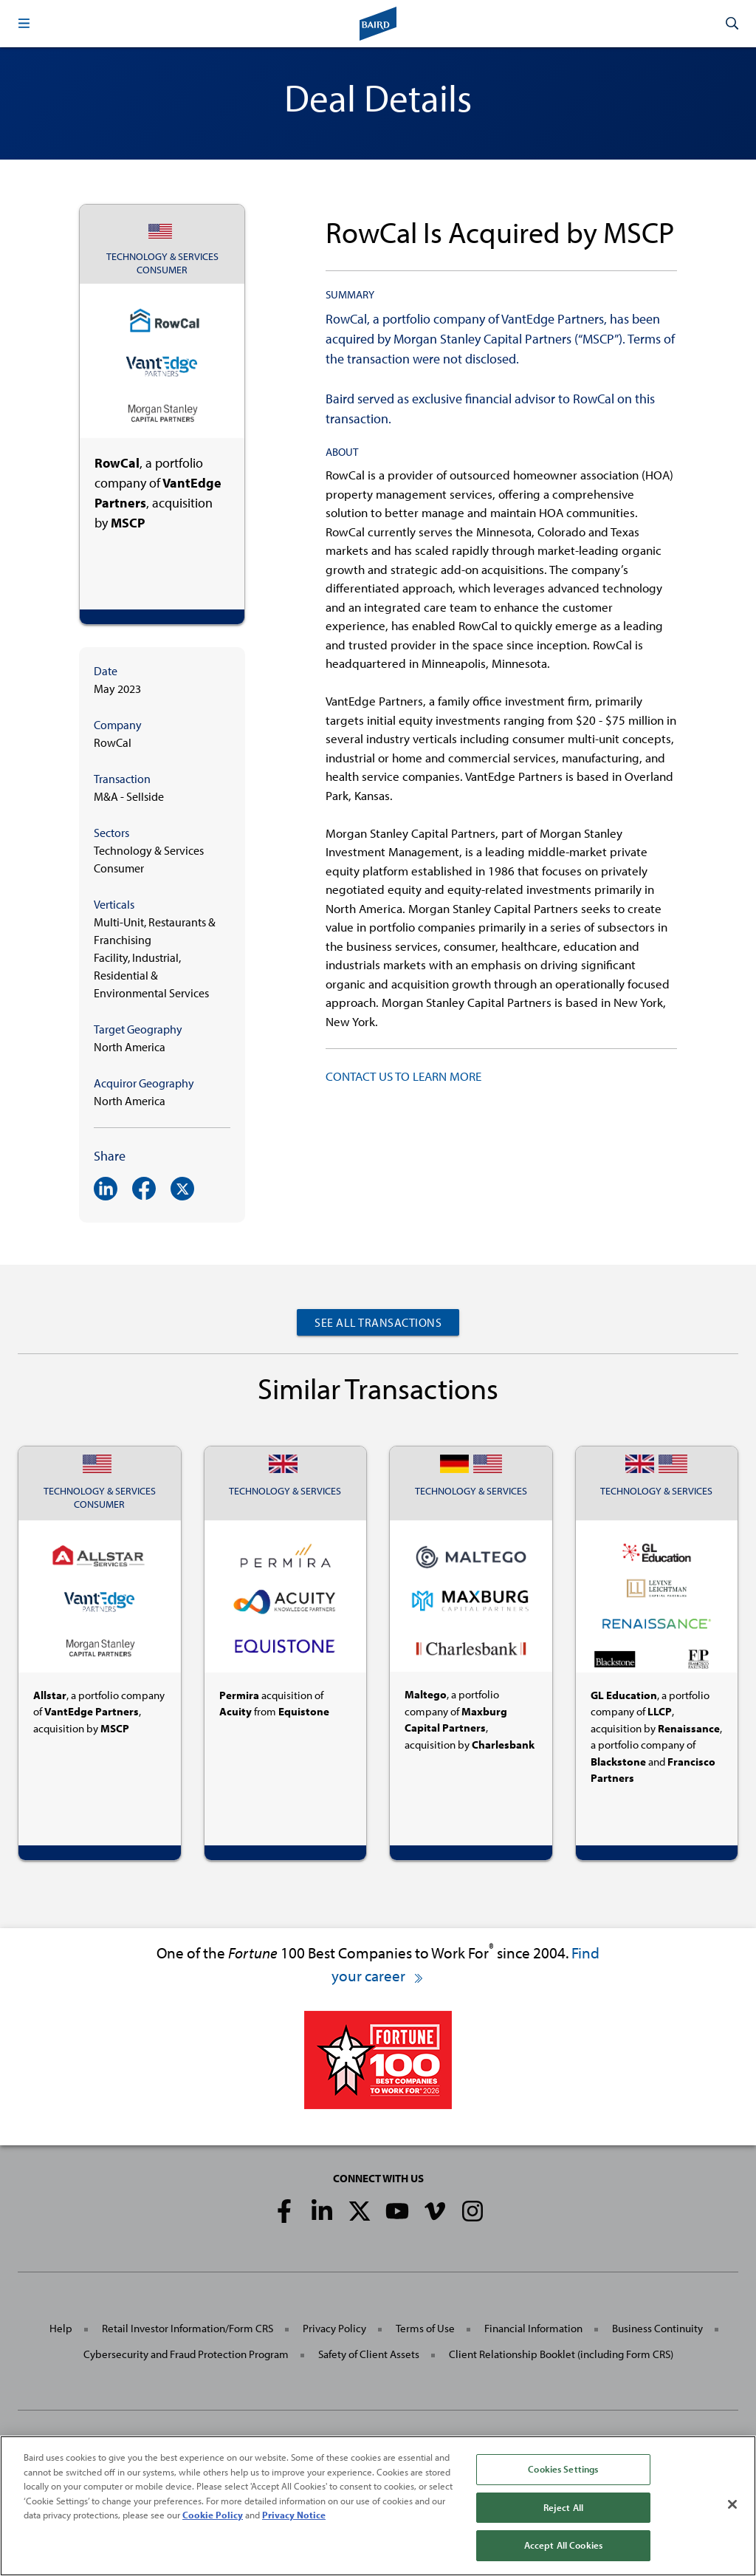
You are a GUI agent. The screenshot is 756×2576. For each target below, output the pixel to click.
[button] (23, 23)
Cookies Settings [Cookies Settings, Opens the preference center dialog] (563, 2472)
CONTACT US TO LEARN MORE (403, 1076)
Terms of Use (425, 2328)
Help (60, 2328)
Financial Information (533, 2328)
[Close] (732, 2508)
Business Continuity (657, 2328)
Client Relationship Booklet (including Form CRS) (561, 2354)
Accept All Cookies (563, 2549)
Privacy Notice (294, 2518)
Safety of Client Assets (368, 2354)
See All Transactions (378, 1322)
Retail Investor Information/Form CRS (187, 2328)
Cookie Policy (212, 2518)
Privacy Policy (334, 2328)
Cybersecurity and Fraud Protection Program (186, 2354)
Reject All (563, 2511)
